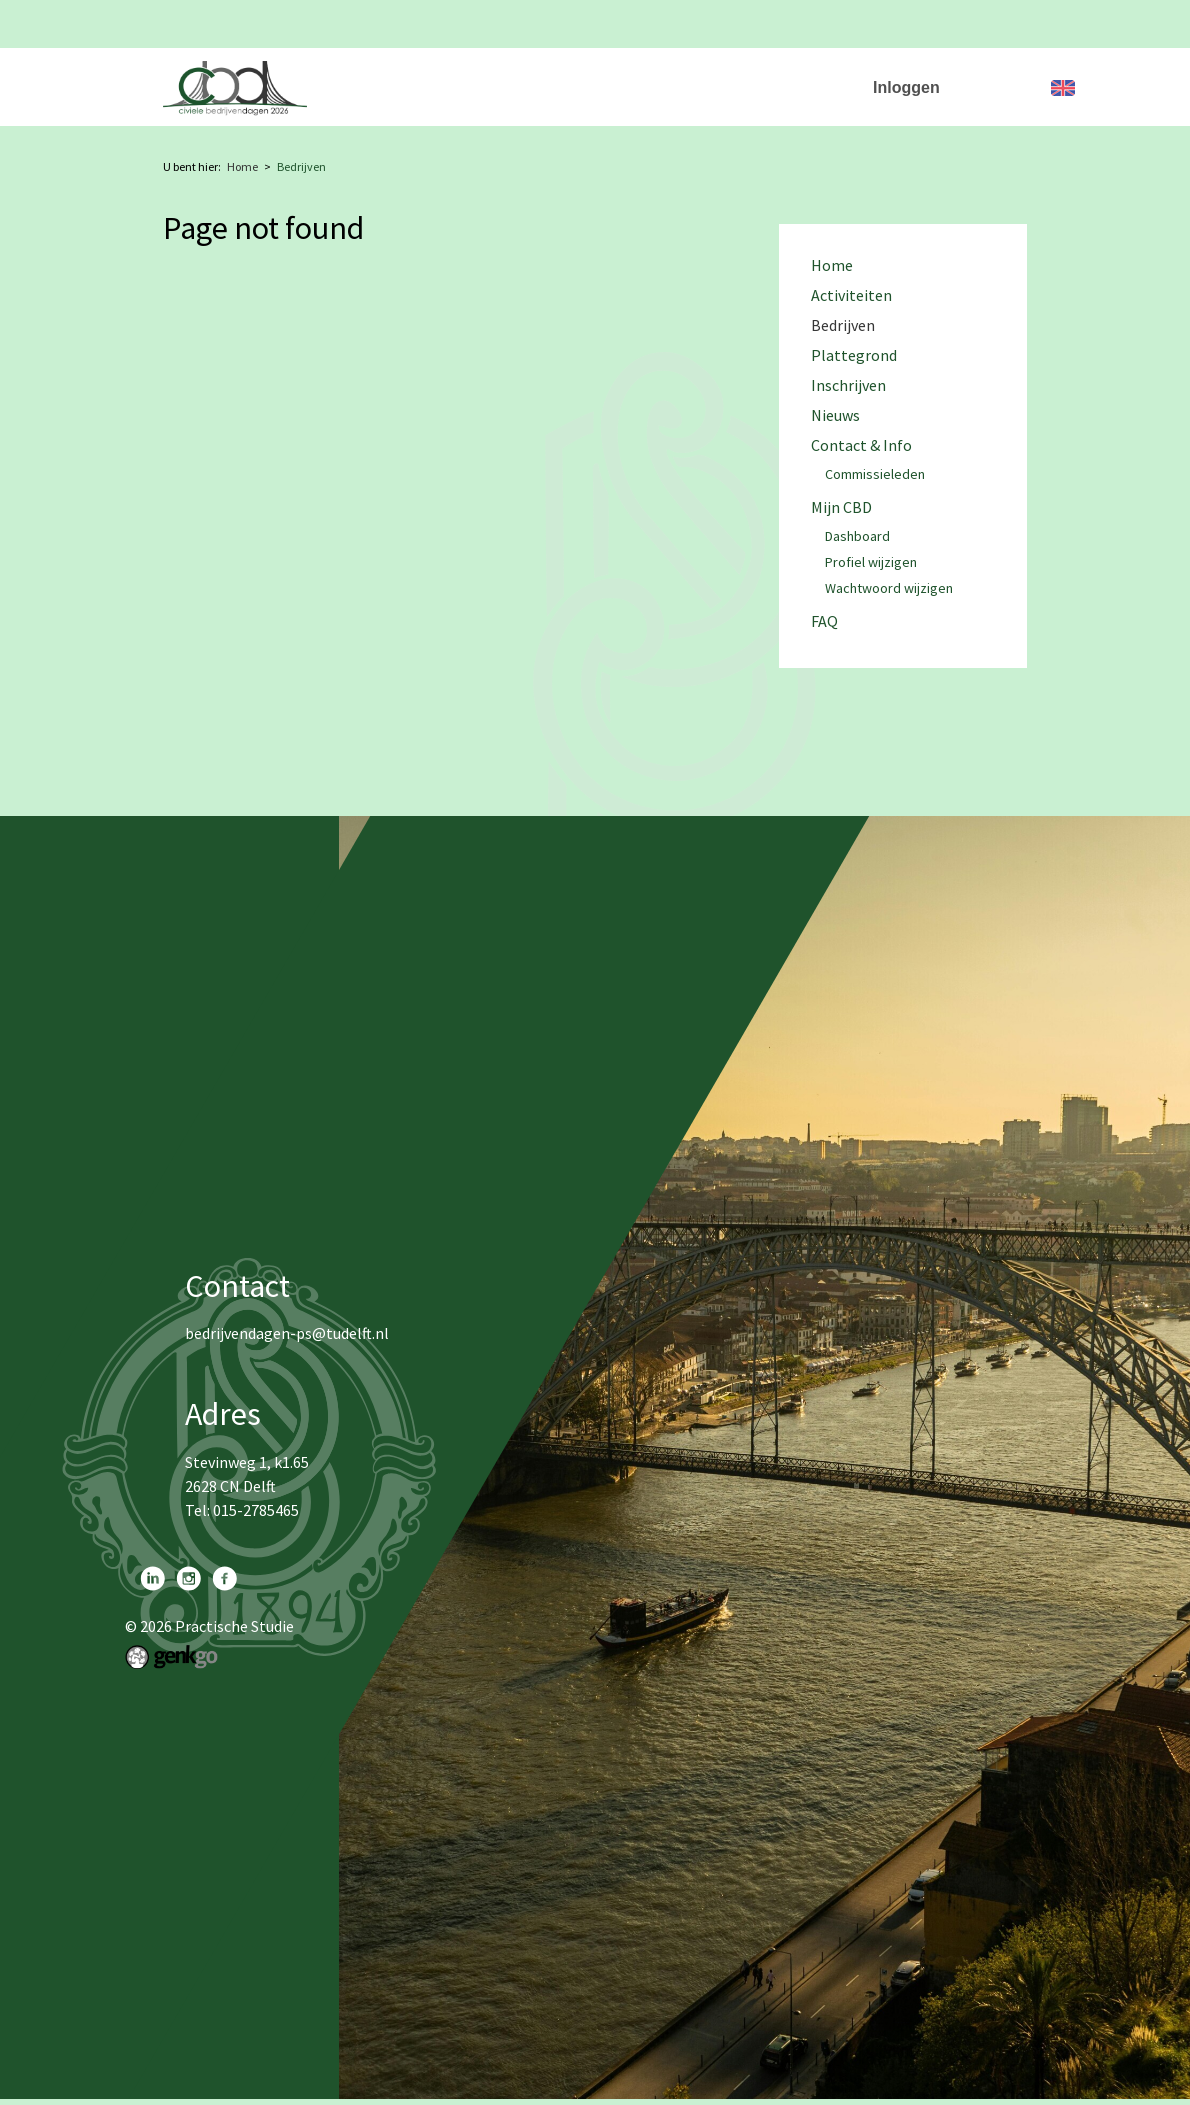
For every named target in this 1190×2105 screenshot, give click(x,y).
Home (417, 76)
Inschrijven (848, 385)
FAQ (824, 621)
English (1063, 88)
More (816, 75)
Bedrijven (615, 76)
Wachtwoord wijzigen (889, 589)
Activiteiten (510, 76)
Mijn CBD (841, 507)
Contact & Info (861, 445)
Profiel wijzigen (871, 563)
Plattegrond (722, 76)
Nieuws (835, 415)
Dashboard (857, 537)
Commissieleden (875, 475)
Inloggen (906, 87)
